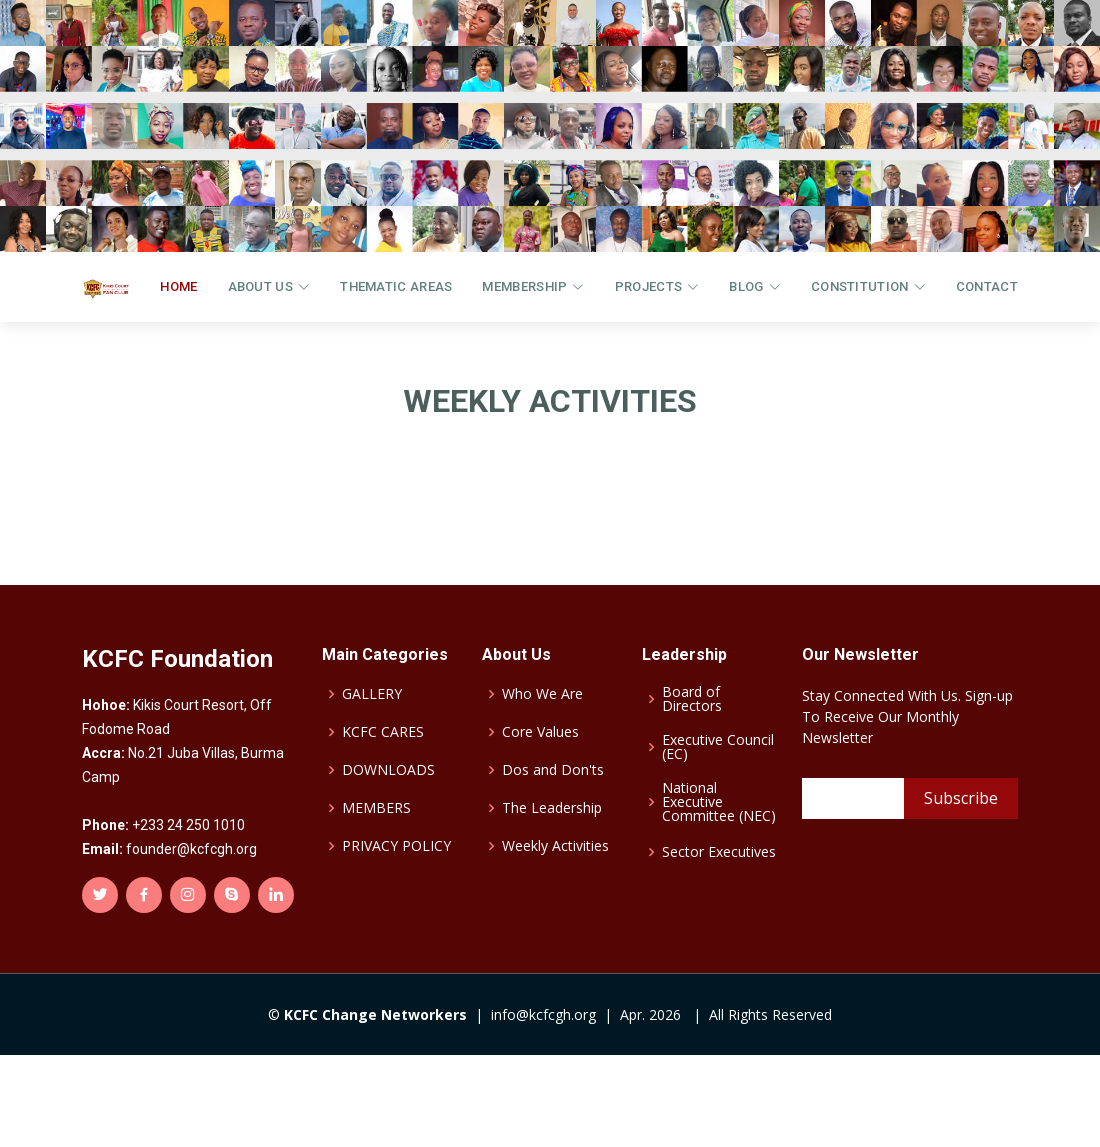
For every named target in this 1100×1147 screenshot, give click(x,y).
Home (178, 286)
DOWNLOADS (388, 770)
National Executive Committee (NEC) (719, 802)
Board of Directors (692, 699)
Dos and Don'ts (553, 770)
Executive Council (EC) (718, 747)
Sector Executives (719, 852)
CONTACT (987, 286)
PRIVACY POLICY (396, 846)
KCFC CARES (383, 732)
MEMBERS (376, 808)
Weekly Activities (555, 846)
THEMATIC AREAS (396, 286)
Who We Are (542, 694)
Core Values (540, 732)
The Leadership (552, 808)
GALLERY (372, 694)
